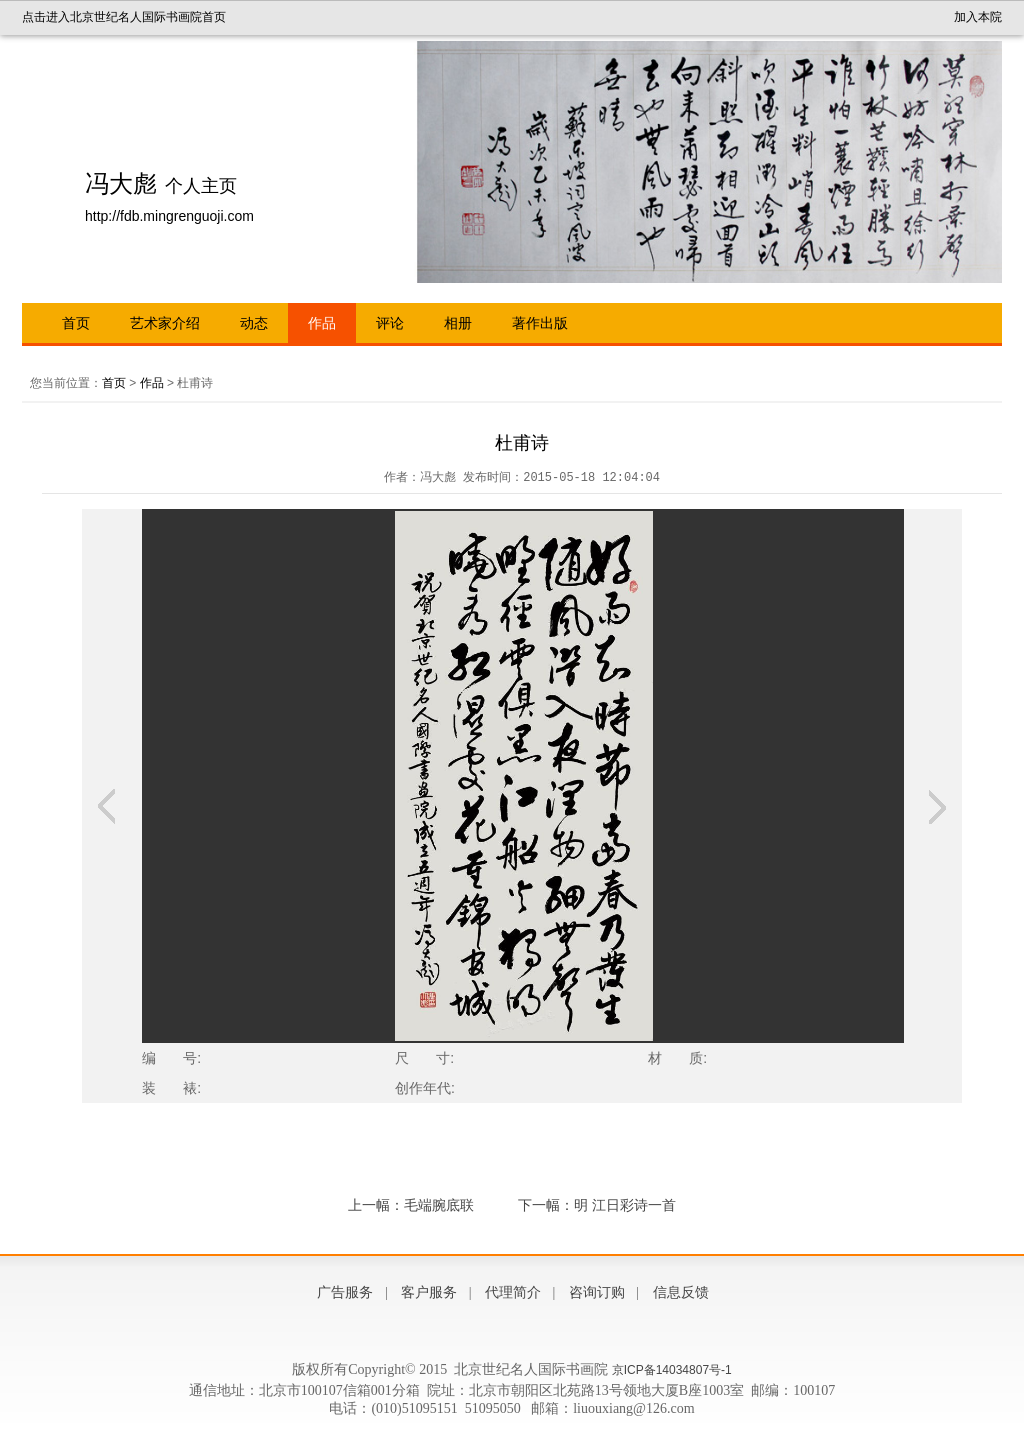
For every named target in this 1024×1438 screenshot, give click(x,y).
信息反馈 (681, 1292)
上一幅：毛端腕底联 (411, 1205)
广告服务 (345, 1292)
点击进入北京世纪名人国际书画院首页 (124, 17)
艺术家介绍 (165, 323)
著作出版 (540, 323)
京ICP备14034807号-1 (672, 1370)
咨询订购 (597, 1292)
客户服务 (429, 1292)
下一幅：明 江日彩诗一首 (597, 1205)
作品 (322, 323)
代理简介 (513, 1292)
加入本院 (978, 17)
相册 (458, 323)
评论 (390, 323)
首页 (76, 323)
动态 (254, 323)
